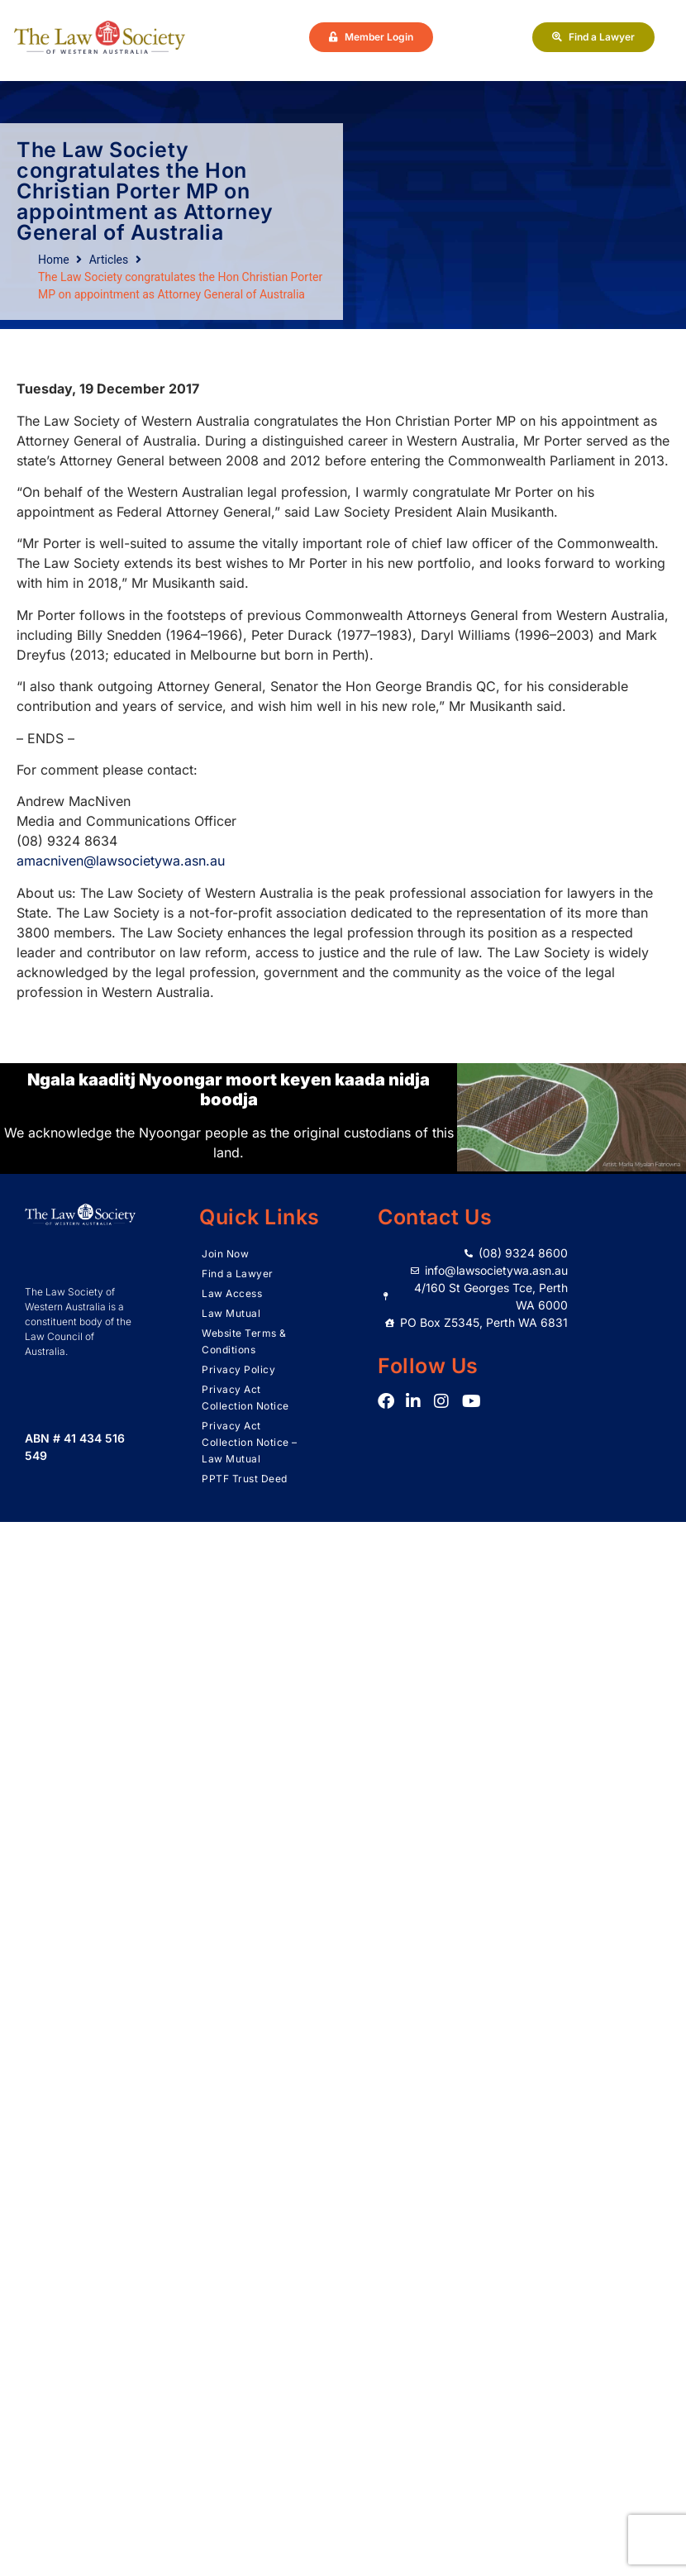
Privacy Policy (238, 1369)
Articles (109, 259)
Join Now (225, 1253)
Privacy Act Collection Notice (245, 1397)
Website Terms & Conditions (244, 1341)
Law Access (232, 1293)
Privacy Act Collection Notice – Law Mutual (250, 1442)
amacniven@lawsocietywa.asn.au (121, 860)
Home (53, 259)
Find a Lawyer (238, 1273)
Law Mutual (231, 1313)
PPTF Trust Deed (245, 1478)
